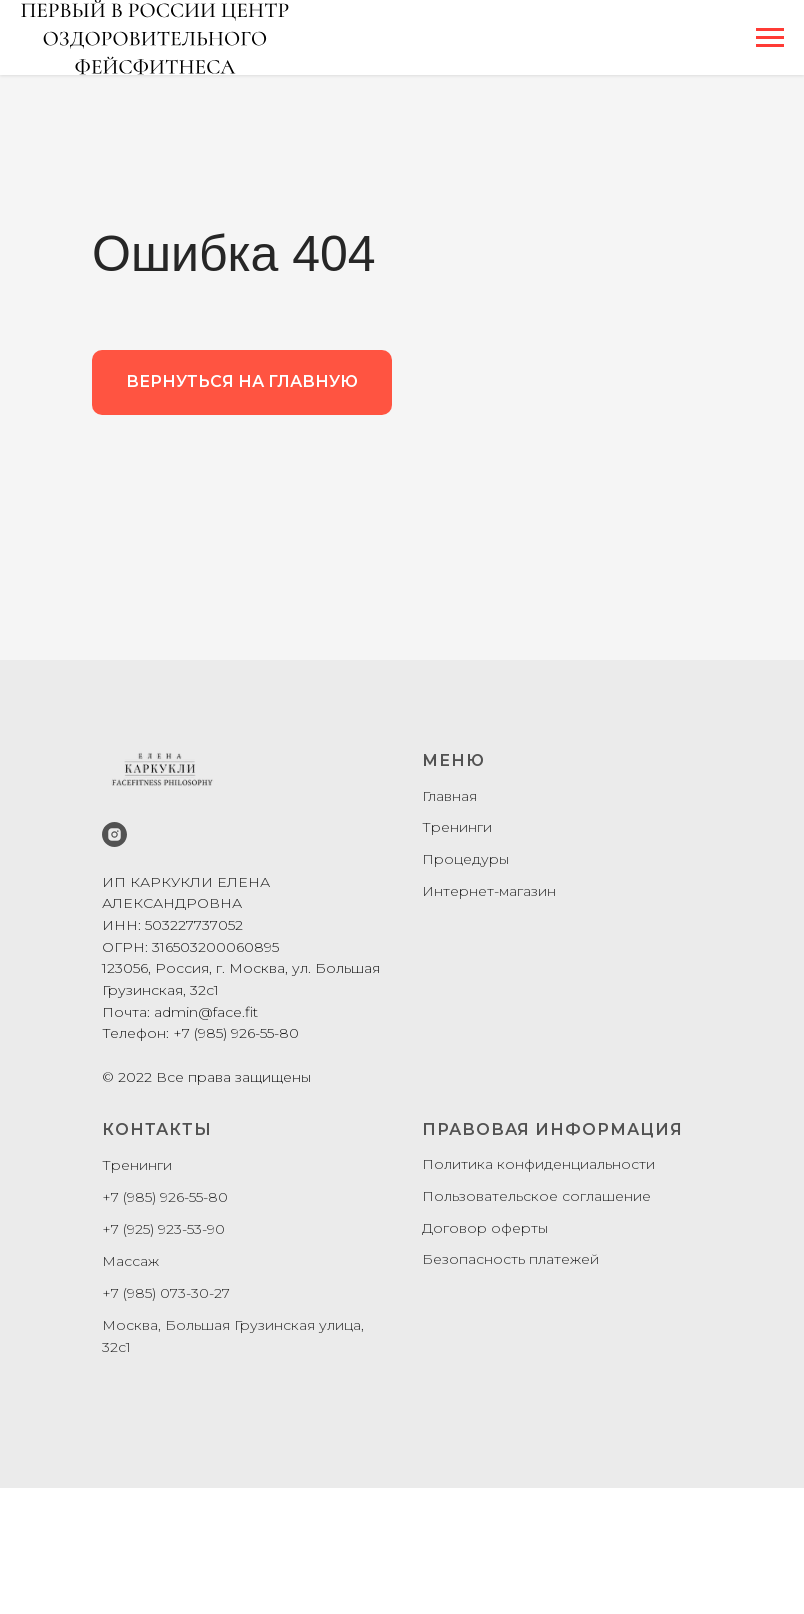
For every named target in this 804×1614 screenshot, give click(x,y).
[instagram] (114, 834)
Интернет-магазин (489, 891)
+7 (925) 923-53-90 (163, 1229)
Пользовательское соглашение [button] (536, 1196)
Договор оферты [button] (485, 1228)
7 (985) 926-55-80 (169, 1197)
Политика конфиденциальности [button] (538, 1164)
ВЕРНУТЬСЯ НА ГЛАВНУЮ (242, 381)
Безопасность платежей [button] (510, 1259)
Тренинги (457, 827)
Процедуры (465, 859)
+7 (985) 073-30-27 (166, 1293)
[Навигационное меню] (770, 38)
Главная (449, 796)
